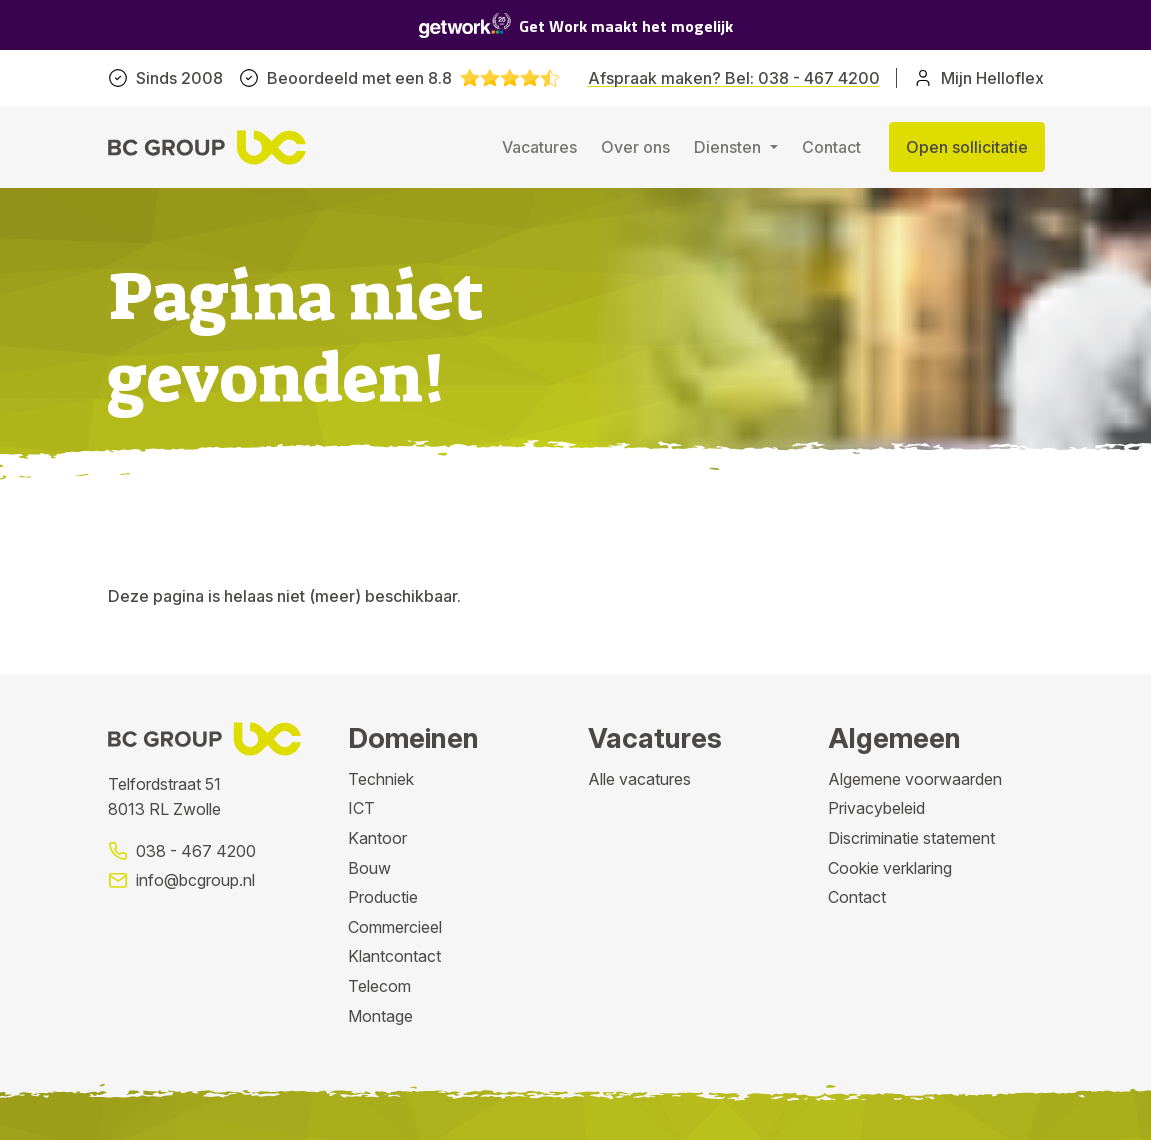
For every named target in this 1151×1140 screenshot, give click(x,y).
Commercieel (395, 927)
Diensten (729, 147)
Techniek (381, 779)
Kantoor (377, 838)
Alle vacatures (639, 779)
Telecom (379, 986)
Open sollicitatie (967, 147)
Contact (831, 147)
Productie (383, 897)
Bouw (369, 868)
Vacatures (539, 147)
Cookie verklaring (890, 868)
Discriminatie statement (911, 838)
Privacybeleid (876, 808)
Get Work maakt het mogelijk (576, 25)
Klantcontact (394, 956)
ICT (361, 808)
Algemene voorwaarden (915, 779)
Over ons (635, 147)
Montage (380, 1016)
